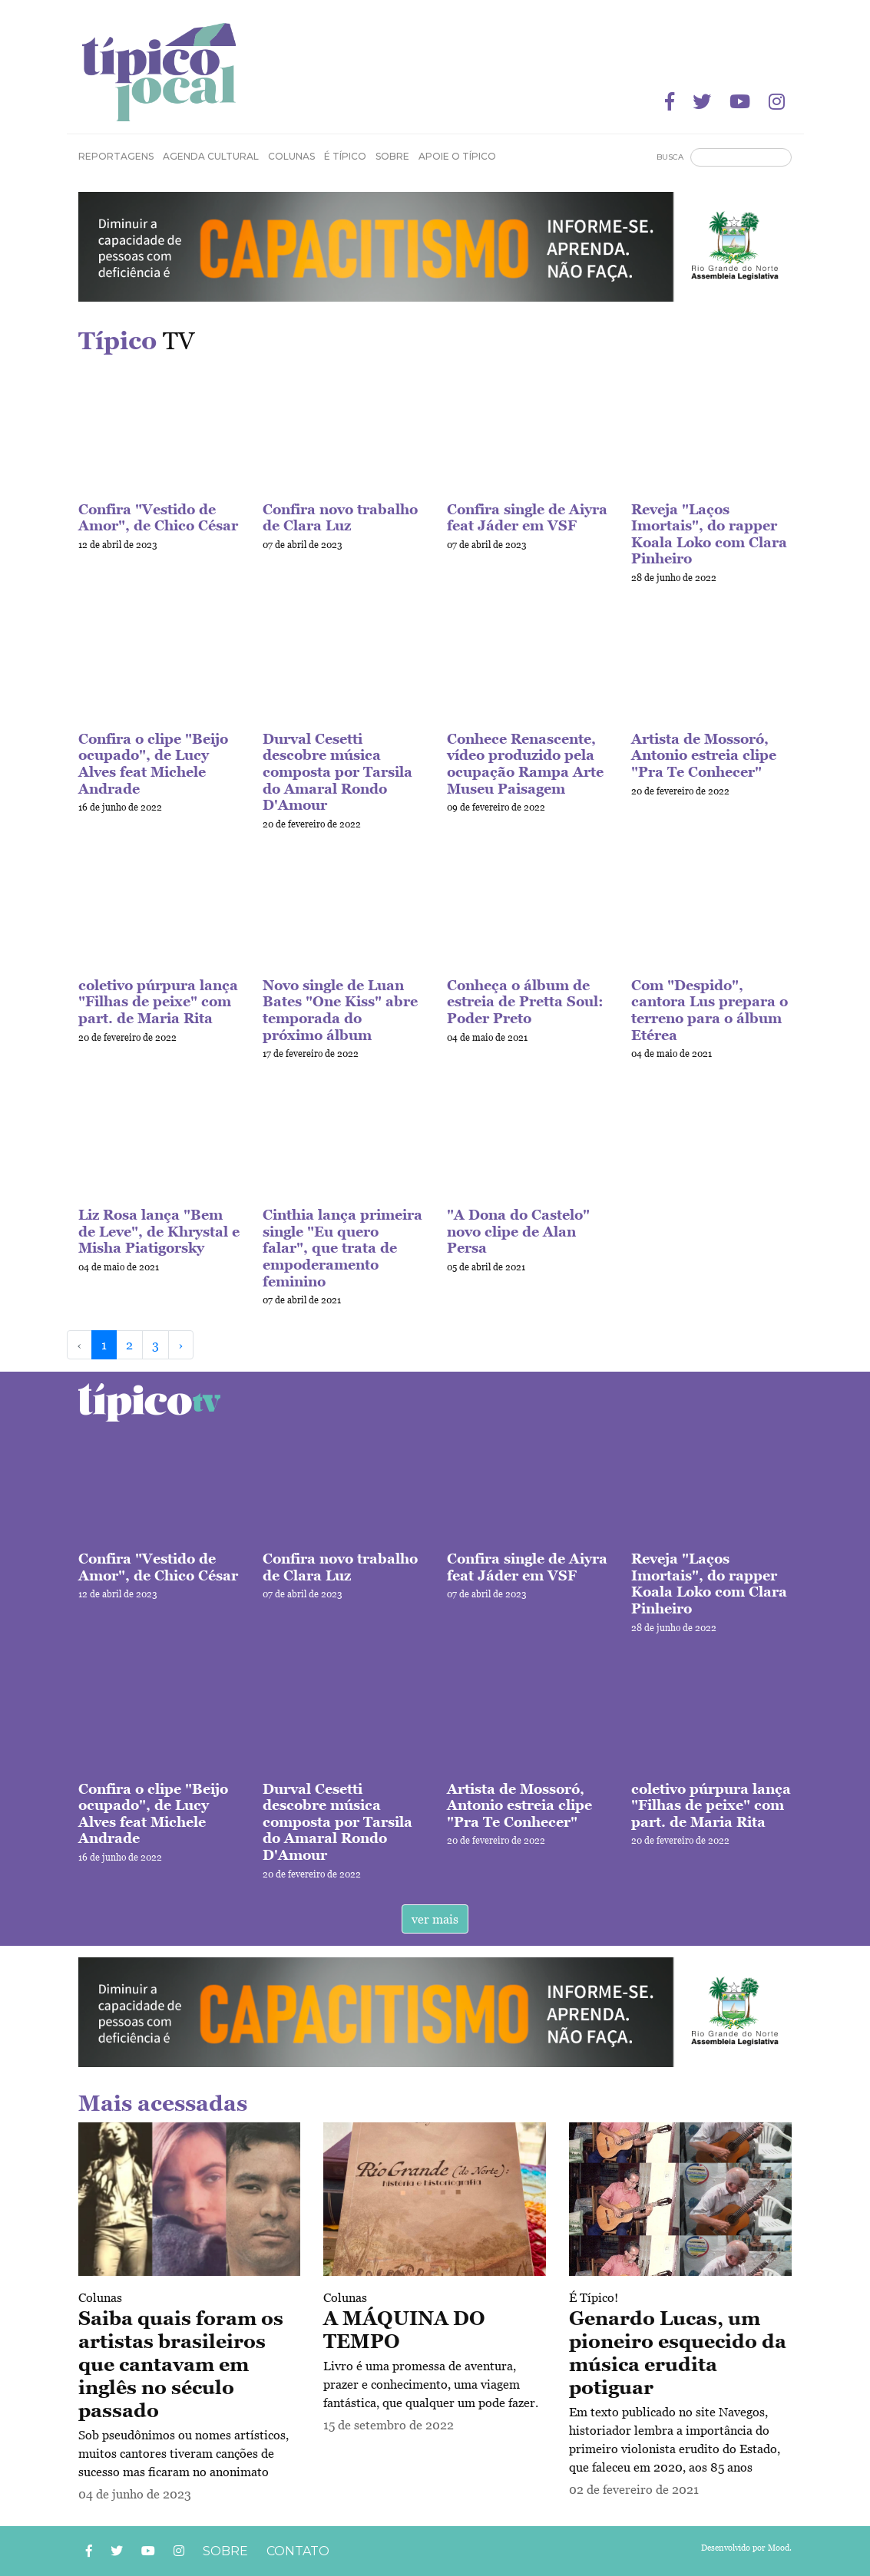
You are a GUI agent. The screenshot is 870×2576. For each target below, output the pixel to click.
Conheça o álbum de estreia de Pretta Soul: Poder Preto (525, 1001)
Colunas (100, 2297)
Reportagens (116, 156)
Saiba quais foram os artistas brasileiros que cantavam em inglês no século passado (180, 2364)
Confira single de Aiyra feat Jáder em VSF (527, 517)
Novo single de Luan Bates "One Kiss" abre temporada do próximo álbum (340, 1010)
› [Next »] (181, 1345)
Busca (670, 157)
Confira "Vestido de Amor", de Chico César (158, 517)
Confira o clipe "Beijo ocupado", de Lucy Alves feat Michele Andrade (153, 764)
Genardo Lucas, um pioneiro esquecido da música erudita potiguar (677, 2353)
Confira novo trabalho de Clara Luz (340, 517)
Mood (778, 2547)
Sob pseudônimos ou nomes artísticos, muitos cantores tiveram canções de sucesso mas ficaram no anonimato (183, 2453)
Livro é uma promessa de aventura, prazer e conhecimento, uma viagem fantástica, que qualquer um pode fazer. (430, 2384)
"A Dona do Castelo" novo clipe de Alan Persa (518, 1231)
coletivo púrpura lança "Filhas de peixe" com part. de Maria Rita (158, 1001)
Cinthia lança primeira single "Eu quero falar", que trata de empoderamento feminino (342, 1248)
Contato (297, 2551)
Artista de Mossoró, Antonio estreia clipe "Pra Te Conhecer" (703, 755)
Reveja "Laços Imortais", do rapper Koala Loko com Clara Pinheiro (709, 534)
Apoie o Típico (457, 156)
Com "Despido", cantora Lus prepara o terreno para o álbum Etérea (709, 1010)
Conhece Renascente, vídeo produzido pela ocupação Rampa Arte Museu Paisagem (525, 764)
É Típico (345, 156)
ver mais (435, 1919)
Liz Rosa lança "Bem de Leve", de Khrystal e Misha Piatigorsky (159, 1231)
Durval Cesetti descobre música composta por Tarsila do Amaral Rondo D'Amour (337, 772)
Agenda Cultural (211, 156)
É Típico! (593, 2297)
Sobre (392, 156)
